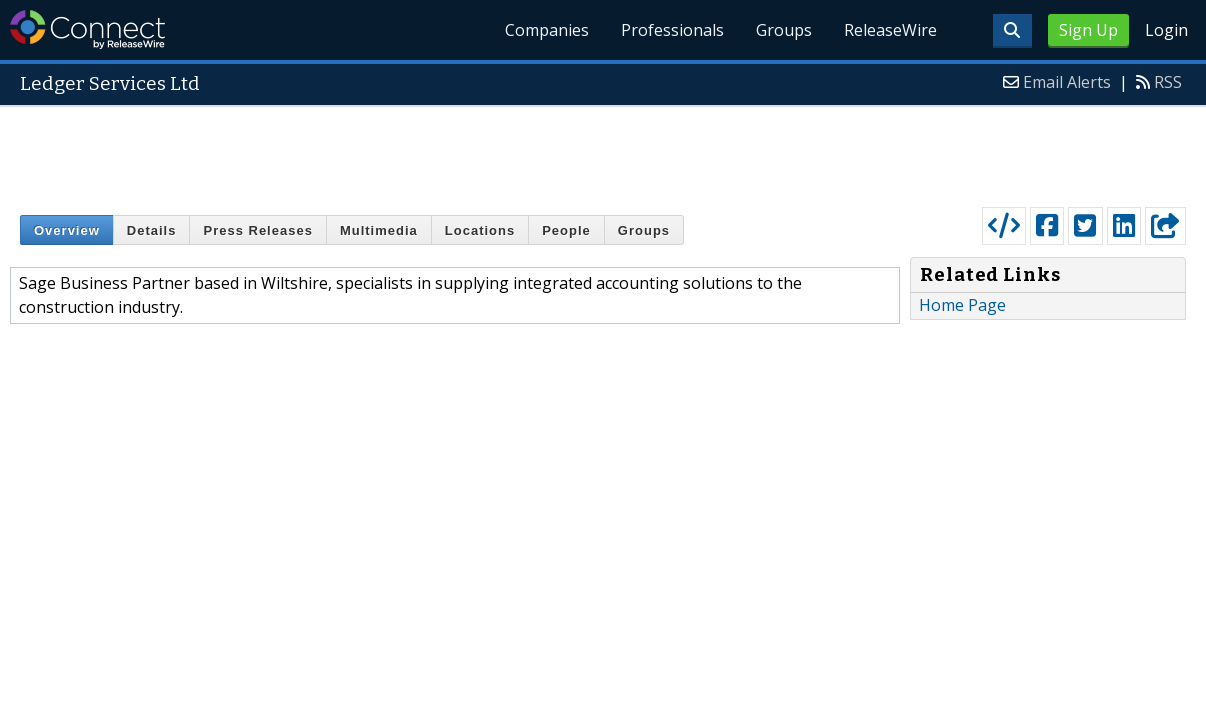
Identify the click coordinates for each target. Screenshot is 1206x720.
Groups (784, 30)
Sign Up (1088, 30)
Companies (547, 30)
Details (152, 230)
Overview (67, 230)
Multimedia (379, 230)
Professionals (672, 30)
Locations (480, 230)
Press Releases (257, 230)
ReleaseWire (890, 30)
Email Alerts (1067, 82)
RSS (1168, 82)
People (566, 230)
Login (1166, 30)
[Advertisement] (603, 152)
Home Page (962, 305)
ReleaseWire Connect (87, 29)
